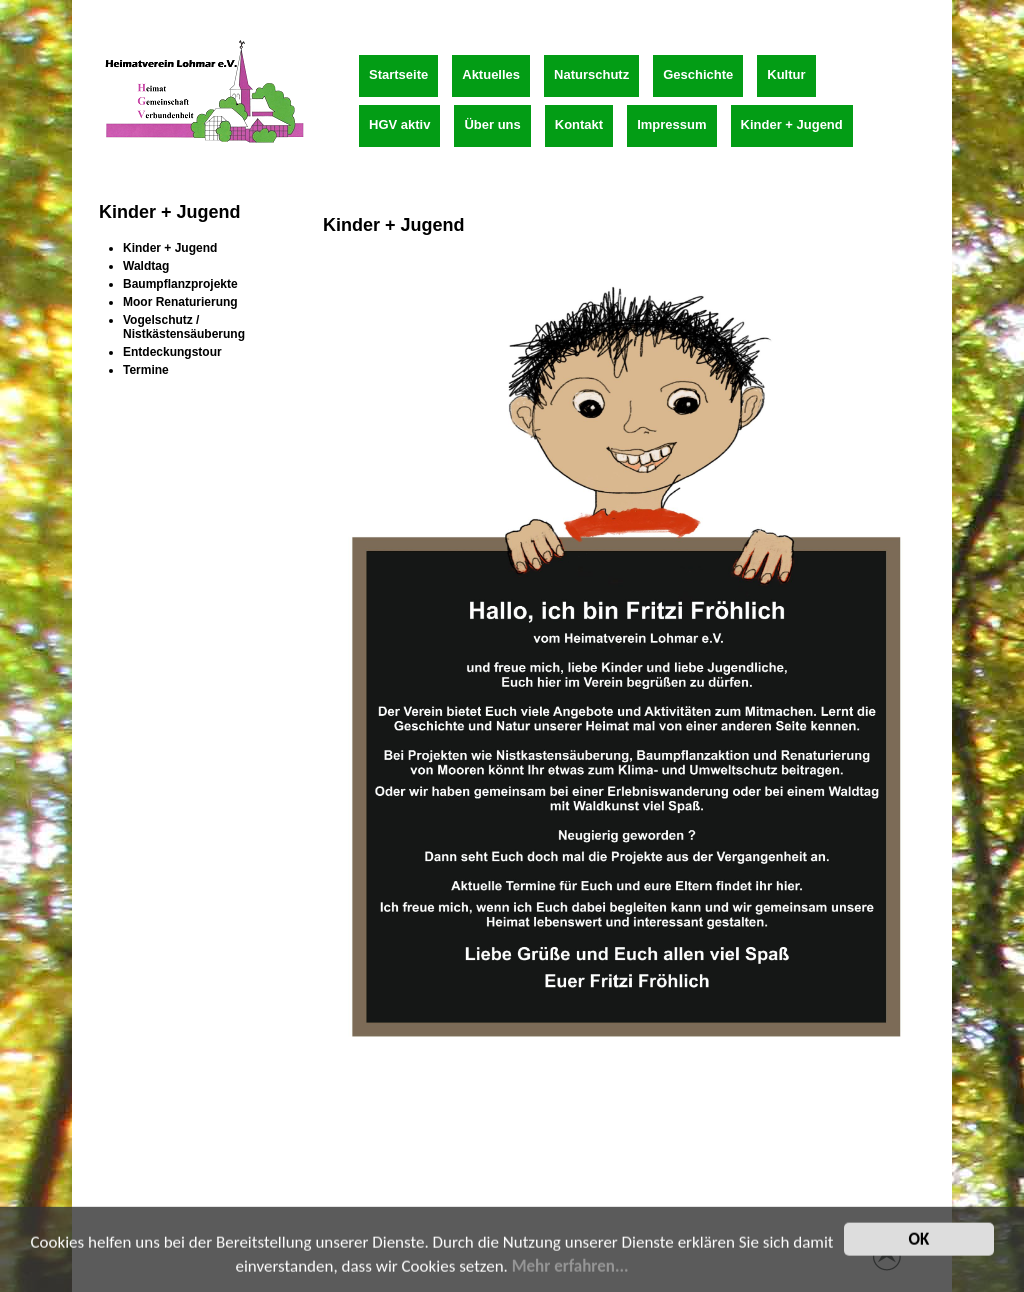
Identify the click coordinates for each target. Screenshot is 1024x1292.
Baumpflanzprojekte (180, 284)
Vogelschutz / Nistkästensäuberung (184, 327)
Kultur (786, 74)
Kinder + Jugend (792, 124)
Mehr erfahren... (570, 1271)
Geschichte (698, 74)
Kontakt (579, 124)
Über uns (492, 124)
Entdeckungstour (172, 352)
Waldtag (146, 266)
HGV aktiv (399, 124)
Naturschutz (591, 74)
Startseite (398, 74)
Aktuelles (491, 74)
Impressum (671, 124)
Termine (146, 370)
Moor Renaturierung (180, 302)
